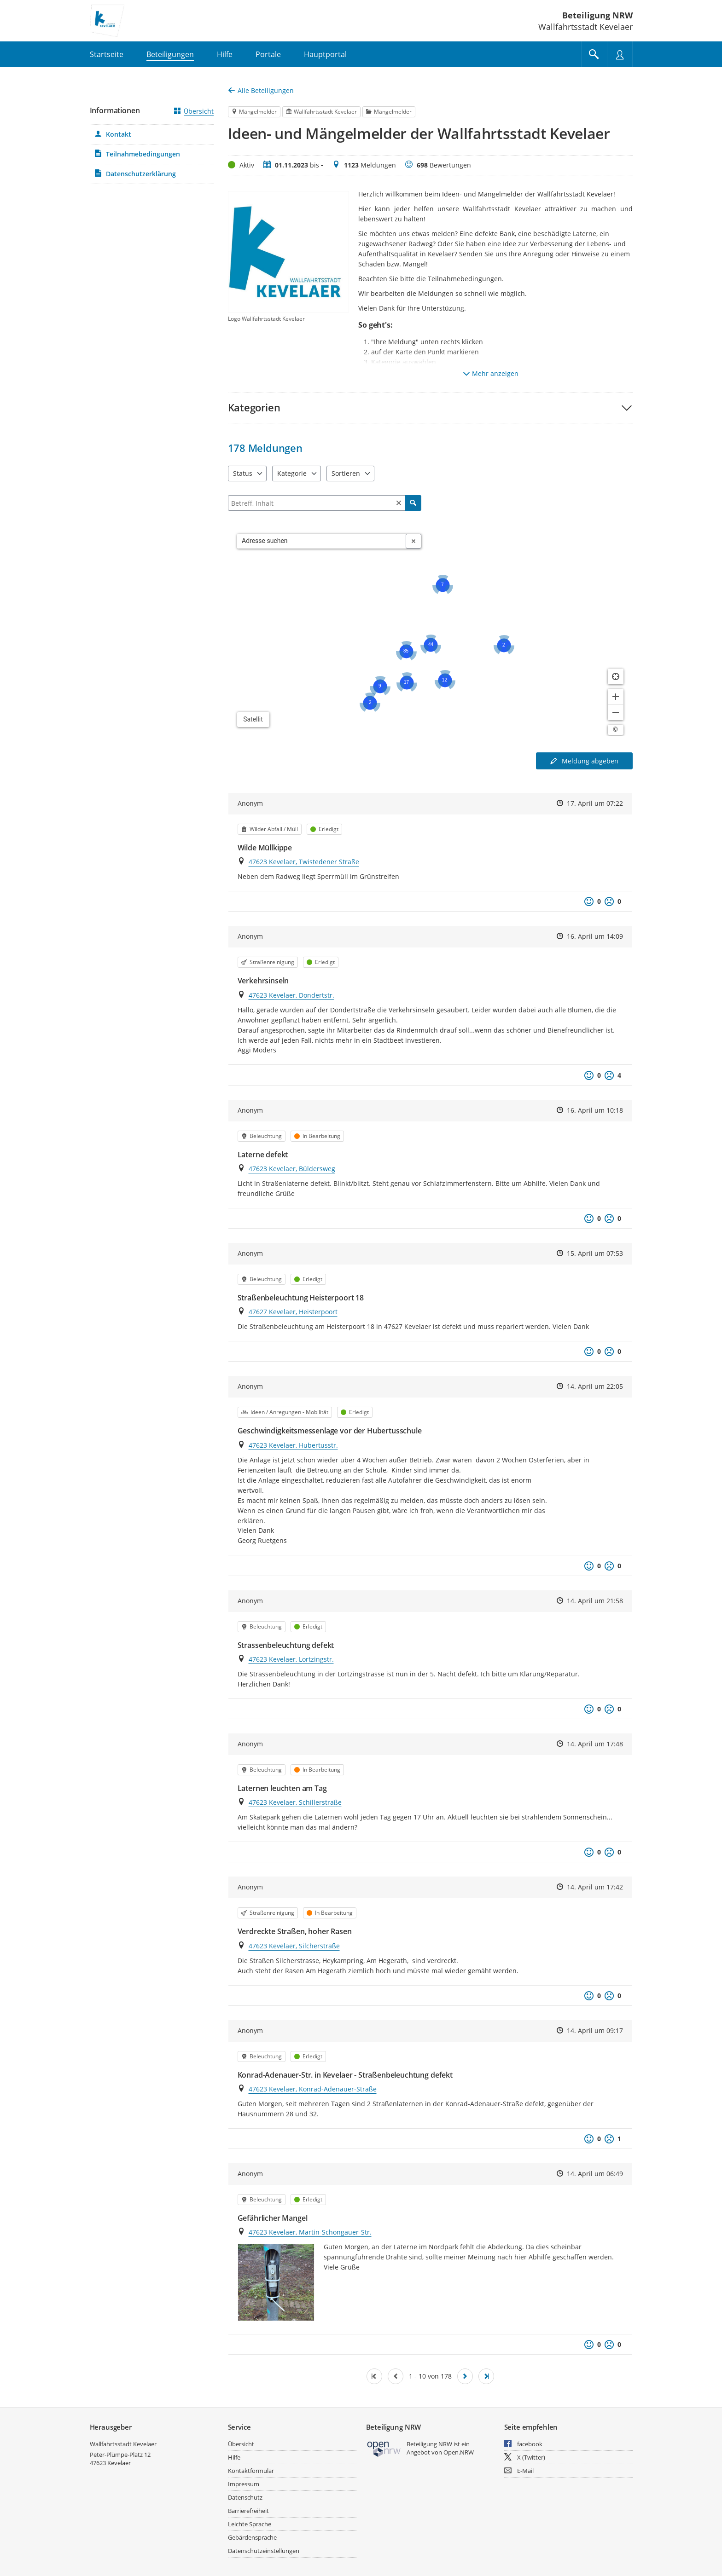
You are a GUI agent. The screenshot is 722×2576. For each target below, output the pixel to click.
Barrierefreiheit (248, 2511)
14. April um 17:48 (595, 1743)
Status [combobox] (242, 473)
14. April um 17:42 (595, 1887)
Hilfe (234, 2457)
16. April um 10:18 (595, 1110)
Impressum (243, 2484)
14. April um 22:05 (595, 1386)
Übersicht (194, 111)
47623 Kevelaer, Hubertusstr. (293, 1445)
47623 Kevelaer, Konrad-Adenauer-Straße (313, 2089)
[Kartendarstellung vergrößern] (615, 697)
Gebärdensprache (252, 2537)
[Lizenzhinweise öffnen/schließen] (615, 730)
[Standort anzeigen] (615, 676)
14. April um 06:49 (595, 2173)
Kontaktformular (251, 2470)
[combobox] (321, 541)
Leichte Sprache (249, 2524)
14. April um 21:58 (595, 1600)
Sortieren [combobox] (346, 473)
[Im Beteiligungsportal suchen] (594, 54)
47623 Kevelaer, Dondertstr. (291, 995)
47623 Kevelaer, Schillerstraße (295, 1802)
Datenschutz (245, 2497)
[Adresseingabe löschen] (413, 541)
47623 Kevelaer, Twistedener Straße (304, 861)
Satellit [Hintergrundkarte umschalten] (253, 719)
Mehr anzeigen (490, 373)
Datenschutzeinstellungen (263, 2551)
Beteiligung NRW (597, 15)
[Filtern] (324, 503)
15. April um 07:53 (595, 1253)
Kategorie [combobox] (292, 473)
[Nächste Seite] (465, 2376)
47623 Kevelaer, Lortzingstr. (291, 1659)
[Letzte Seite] (486, 2376)
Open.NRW (458, 2452)
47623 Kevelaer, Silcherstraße (294, 1945)
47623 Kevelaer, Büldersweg (292, 1168)
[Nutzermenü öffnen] (620, 54)
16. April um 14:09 (595, 936)
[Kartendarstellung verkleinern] (615, 712)
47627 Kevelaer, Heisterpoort (293, 1311)
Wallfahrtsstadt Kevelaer (123, 2444)
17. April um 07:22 (595, 803)
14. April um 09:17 (595, 2030)
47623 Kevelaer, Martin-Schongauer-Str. (310, 2232)
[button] (430, 407)
